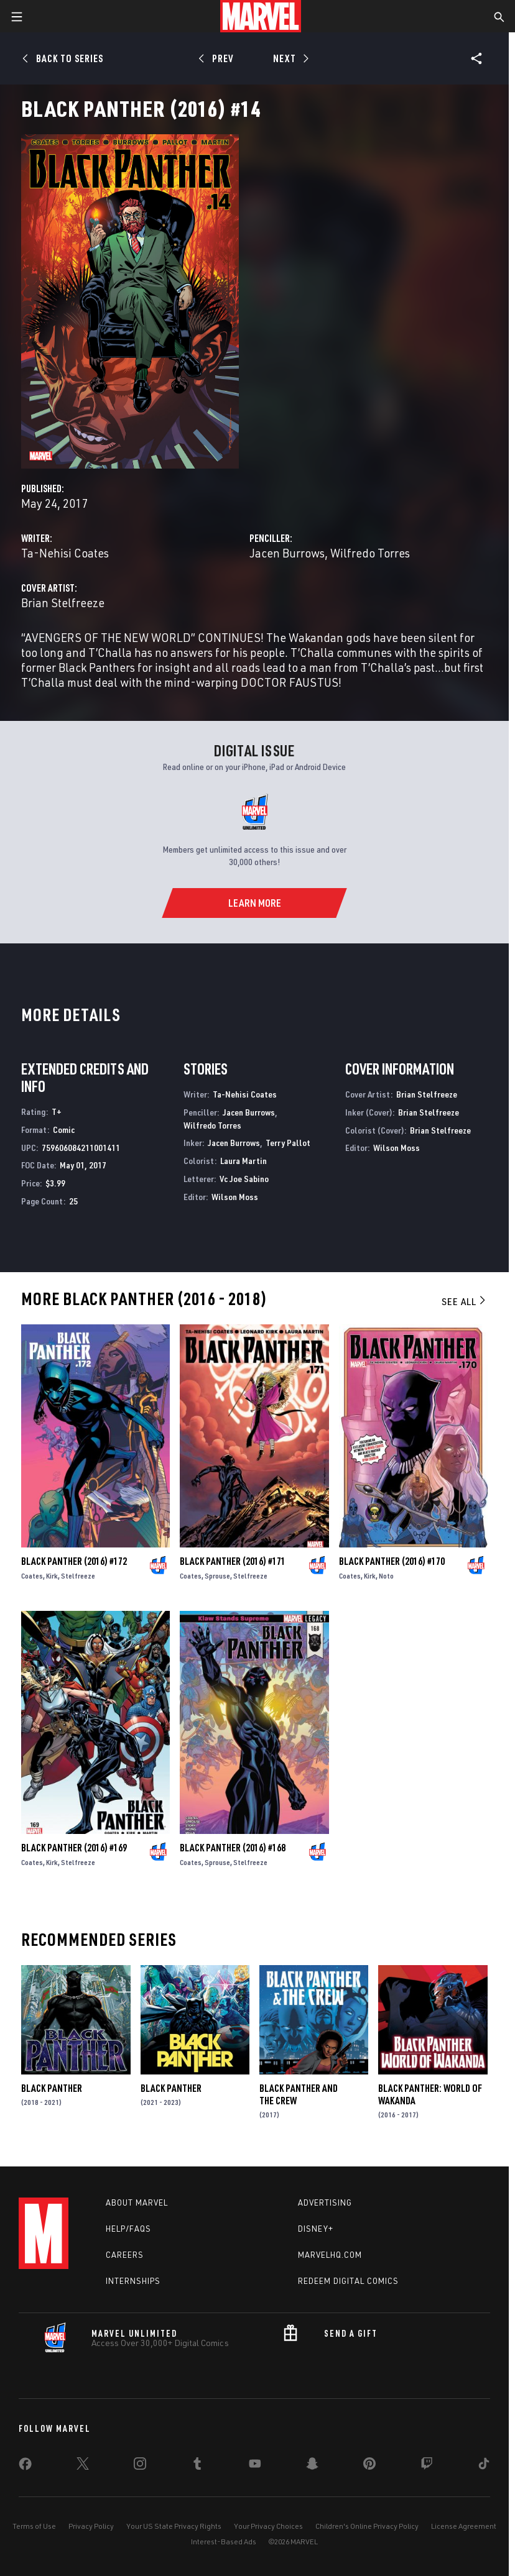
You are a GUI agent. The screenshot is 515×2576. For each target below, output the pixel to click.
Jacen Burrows (287, 553)
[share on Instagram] (140, 2466)
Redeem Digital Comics (348, 2281)
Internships (133, 2281)
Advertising (325, 2202)
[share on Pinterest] (369, 2466)
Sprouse (217, 1575)
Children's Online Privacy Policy (367, 2526)
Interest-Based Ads (223, 2541)
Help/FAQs (128, 2229)
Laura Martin (243, 1160)
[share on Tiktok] (484, 2466)
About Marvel (137, 2202)
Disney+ (315, 2229)
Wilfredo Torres (370, 553)
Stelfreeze (78, 1575)
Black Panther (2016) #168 (232, 1847)
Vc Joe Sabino (244, 1178)
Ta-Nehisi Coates (65, 553)
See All (465, 1301)
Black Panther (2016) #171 (232, 1561)
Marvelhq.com (330, 2255)
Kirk (52, 1575)
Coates (32, 1575)
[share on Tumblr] (197, 2466)
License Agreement (463, 2526)
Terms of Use (34, 2526)
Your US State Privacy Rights (173, 2526)
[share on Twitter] (83, 2466)
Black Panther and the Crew (298, 2094)
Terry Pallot (288, 1142)
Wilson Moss (234, 1196)
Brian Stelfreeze (62, 602)
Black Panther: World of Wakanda (430, 2094)
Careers (125, 2255)
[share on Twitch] (426, 2466)
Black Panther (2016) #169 (74, 1847)
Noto (386, 1575)
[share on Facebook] (25, 2466)
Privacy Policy (91, 2526)
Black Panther (51, 2088)
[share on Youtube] (255, 2466)
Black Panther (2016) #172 (74, 1561)
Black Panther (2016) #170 (392, 1561)
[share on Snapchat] (312, 2466)
